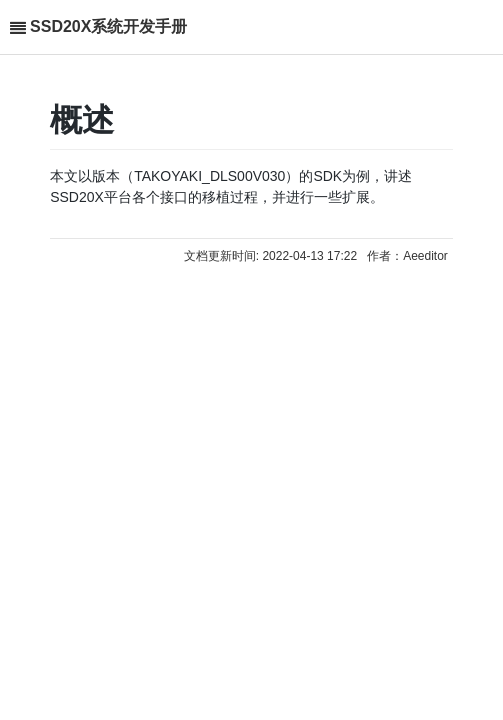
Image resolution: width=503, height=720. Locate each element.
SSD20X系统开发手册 (108, 26)
